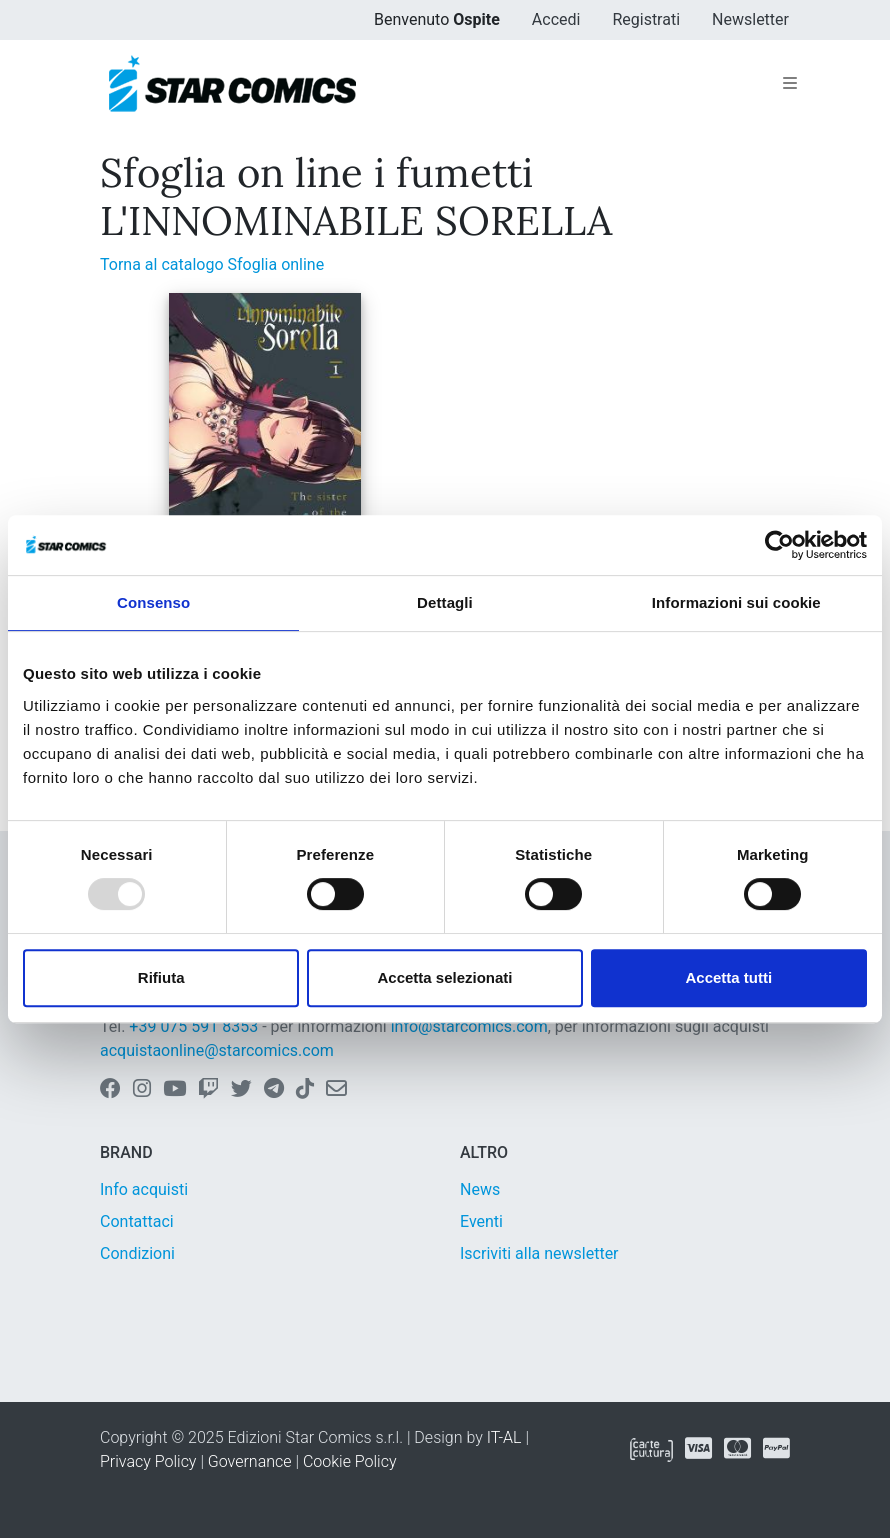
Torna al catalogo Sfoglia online (212, 264)
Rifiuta (161, 977)
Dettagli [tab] (445, 602)
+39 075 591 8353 (193, 1026)
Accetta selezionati (444, 977)
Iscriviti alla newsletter (539, 1253)
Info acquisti (144, 1189)
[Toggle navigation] (790, 84)
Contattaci (137, 1221)
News (480, 1189)
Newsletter (750, 19)
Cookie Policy (350, 1461)
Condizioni (137, 1253)
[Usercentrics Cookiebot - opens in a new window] (779, 545)
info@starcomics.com (469, 1026)
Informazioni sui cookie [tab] (736, 602)
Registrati (646, 19)
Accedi (556, 19)
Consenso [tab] (153, 602)
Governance (250, 1461)
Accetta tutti (728, 977)
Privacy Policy (148, 1461)
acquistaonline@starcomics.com (217, 1050)
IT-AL (504, 1437)
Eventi (481, 1221)
